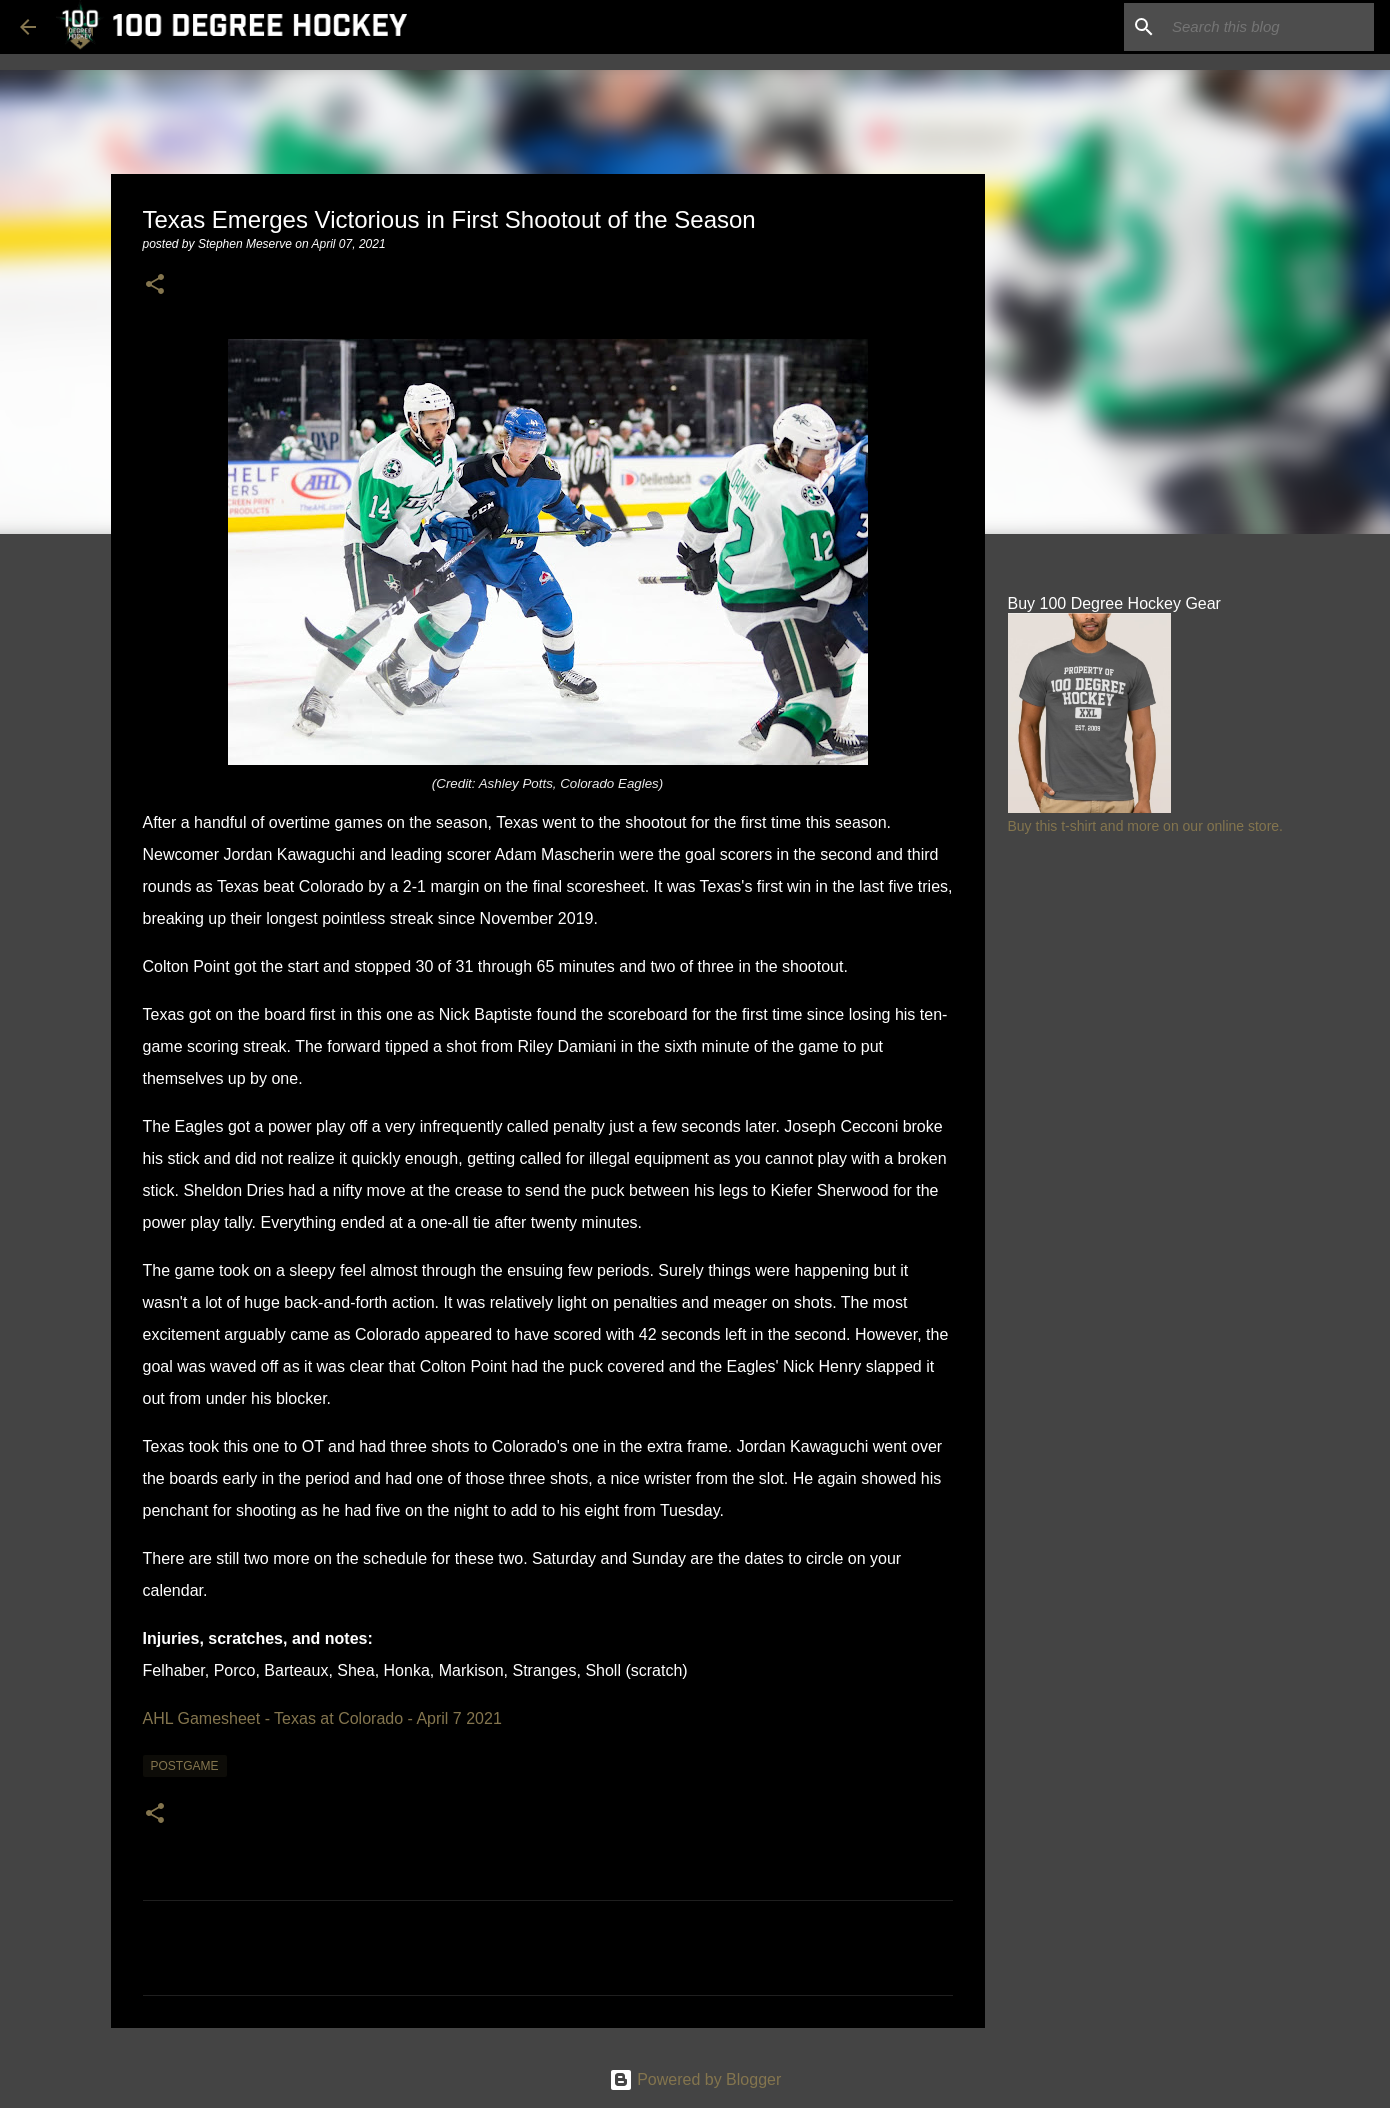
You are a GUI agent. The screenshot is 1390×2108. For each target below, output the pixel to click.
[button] (155, 285)
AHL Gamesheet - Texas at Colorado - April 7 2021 (322, 1718)
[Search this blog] (1269, 27)
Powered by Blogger (695, 2079)
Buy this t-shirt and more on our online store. (1145, 826)
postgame (185, 1766)
